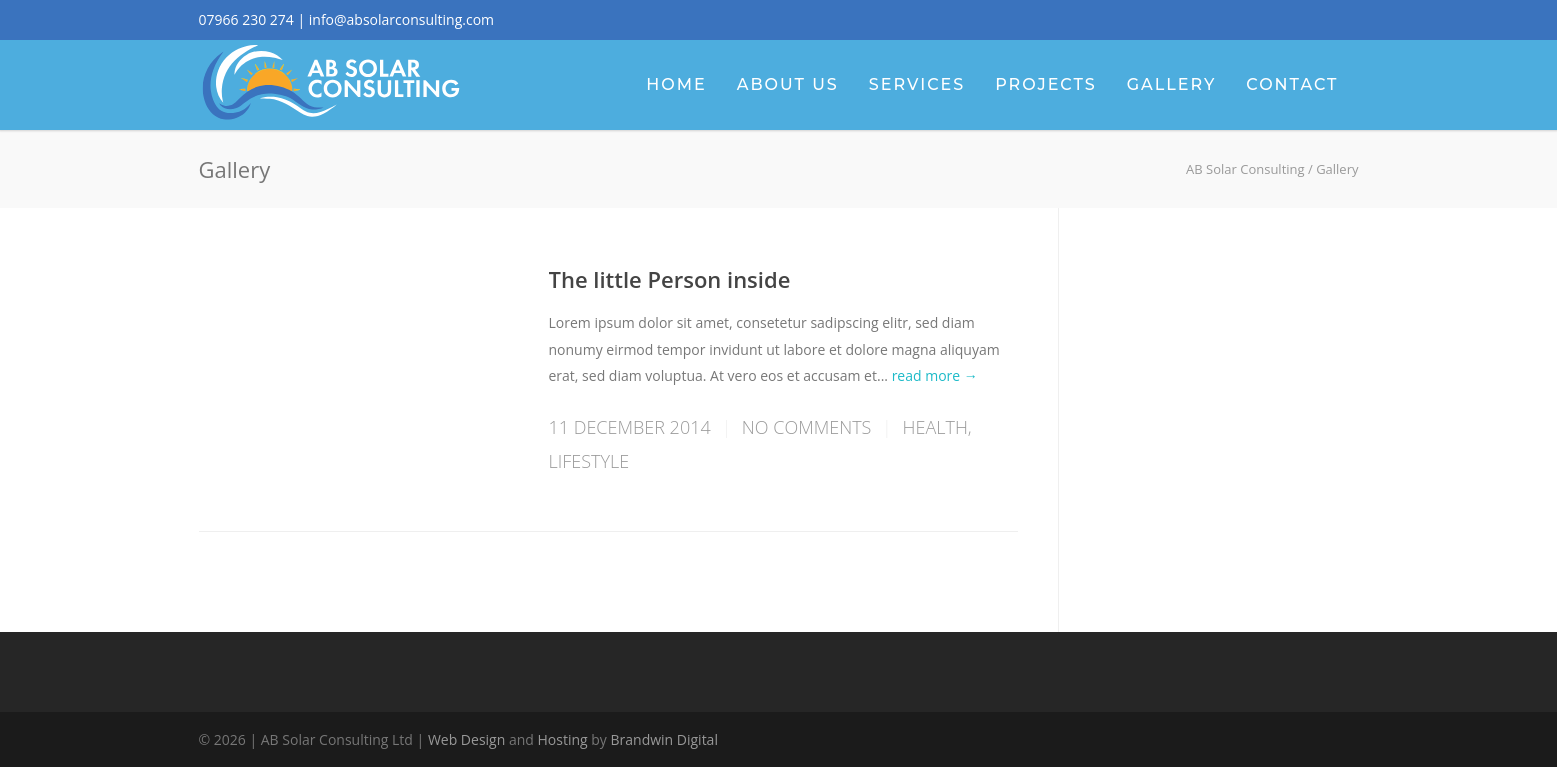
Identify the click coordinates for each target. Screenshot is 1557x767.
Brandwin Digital (664, 739)
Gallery (1172, 84)
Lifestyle (589, 461)
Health (935, 427)
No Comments (807, 427)
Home (676, 84)
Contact (1292, 84)
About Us (788, 84)
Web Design (466, 739)
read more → (935, 375)
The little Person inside (670, 279)
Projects (1045, 84)
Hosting (563, 739)
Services (917, 84)
